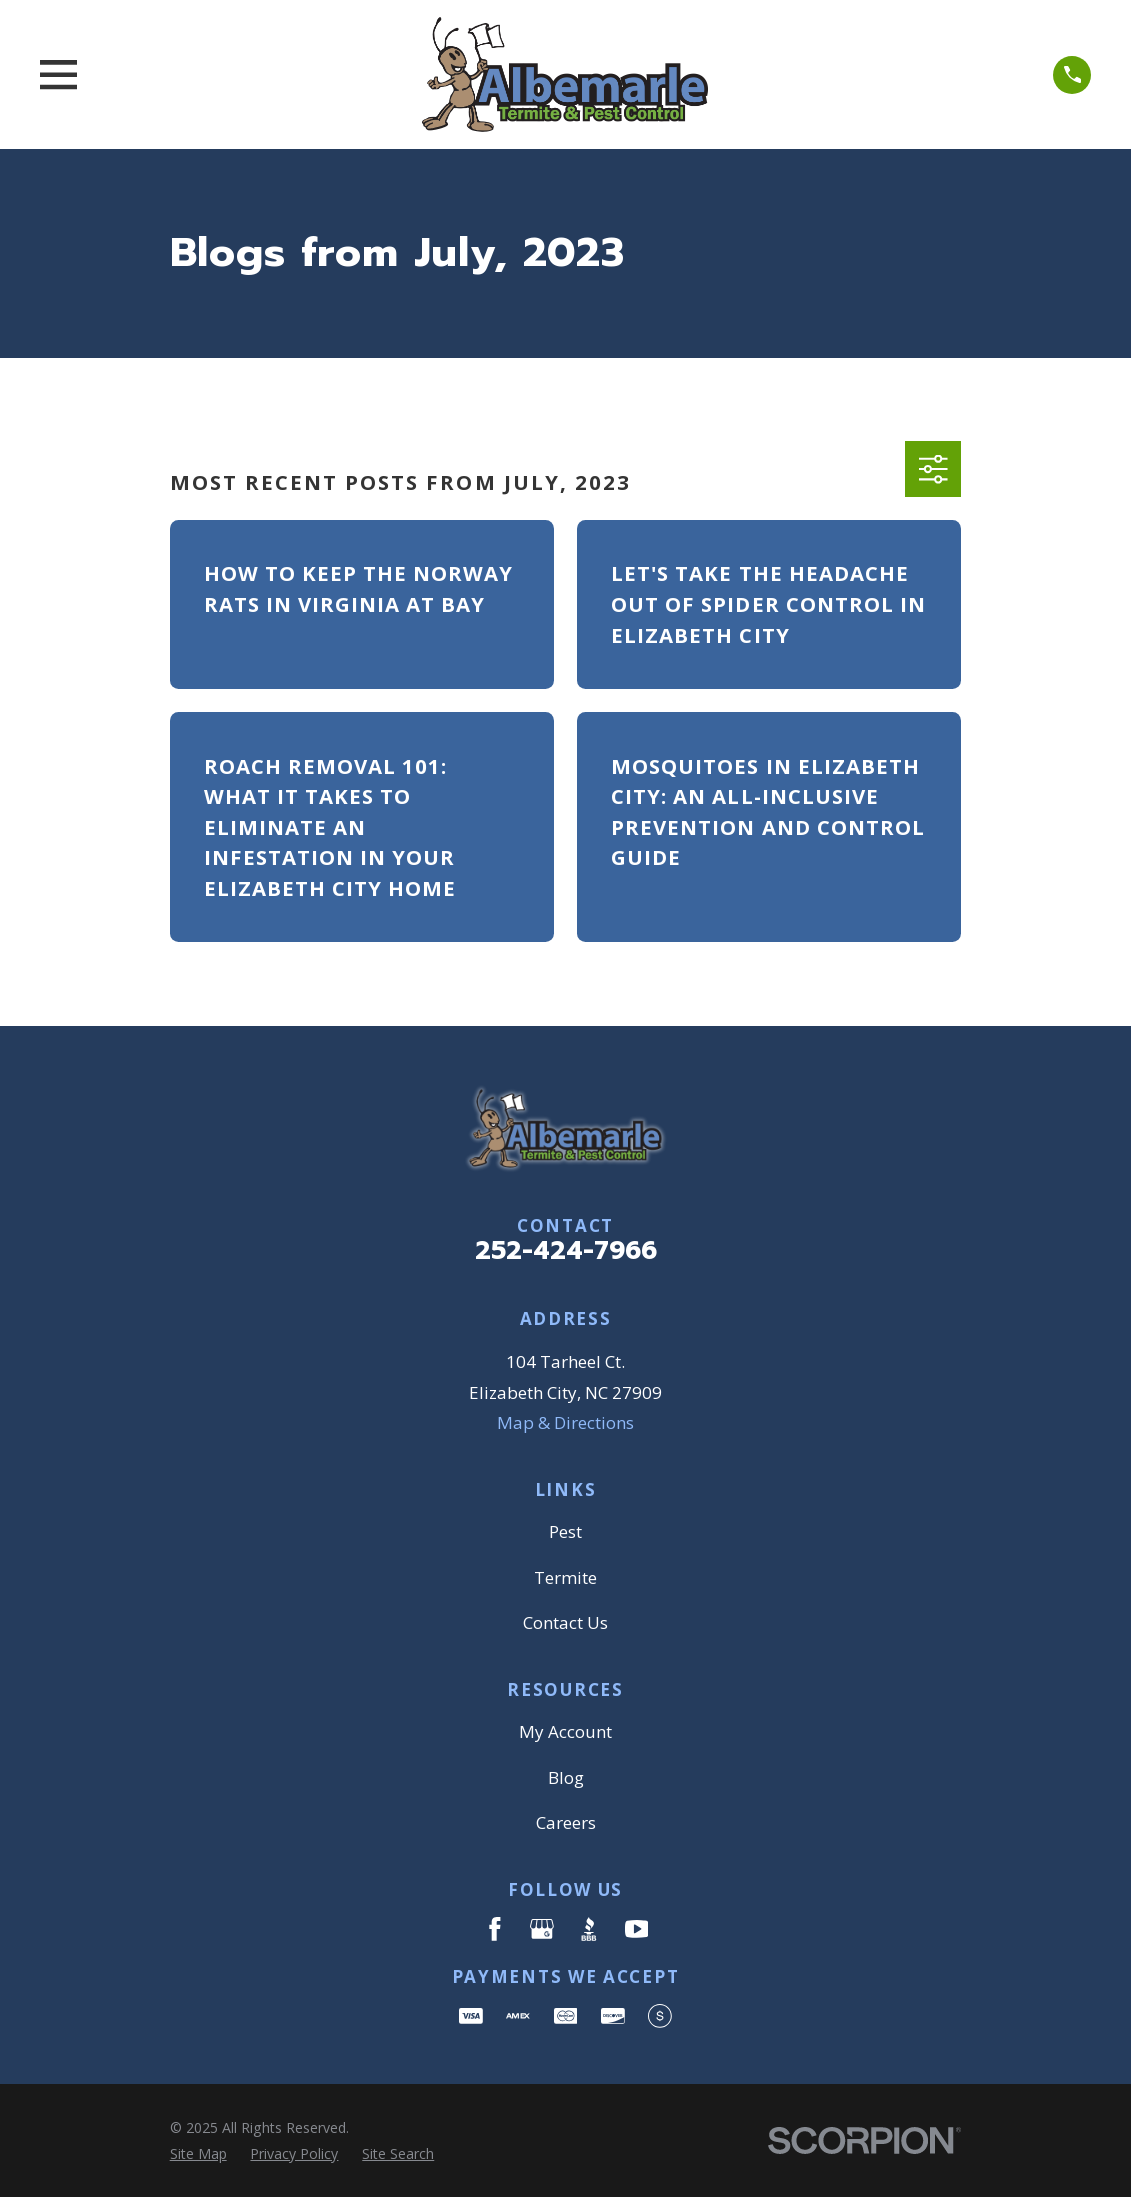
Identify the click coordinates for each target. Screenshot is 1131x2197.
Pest (565, 1531)
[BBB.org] (589, 1929)
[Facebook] (495, 1929)
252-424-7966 (566, 1250)
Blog (566, 1777)
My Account (565, 1731)
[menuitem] (198, 2154)
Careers (566, 1822)
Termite (565, 1577)
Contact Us (565, 1622)
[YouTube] (637, 1929)
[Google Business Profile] (542, 1929)
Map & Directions (565, 1422)
